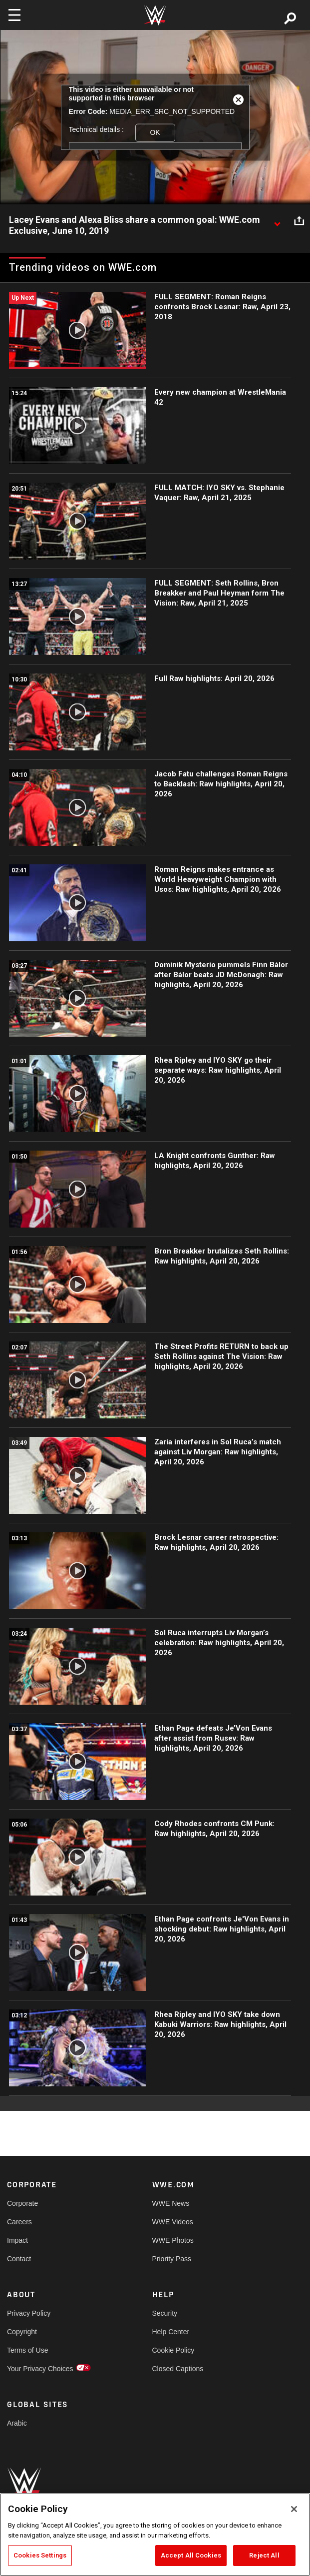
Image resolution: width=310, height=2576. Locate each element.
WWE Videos (172, 2222)
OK (155, 132)
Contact (19, 2259)
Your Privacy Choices (40, 2369)
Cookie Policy (173, 2350)
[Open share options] (299, 220)
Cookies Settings (39, 2555)
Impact (17, 2240)
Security (165, 2313)
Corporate (22, 2203)
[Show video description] (277, 220)
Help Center (171, 2332)
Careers (19, 2222)
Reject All (264, 2555)
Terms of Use (27, 2350)
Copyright (22, 2332)
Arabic (17, 2423)
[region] (155, 2534)
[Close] (294, 2509)
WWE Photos (173, 2240)
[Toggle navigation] (14, 14)
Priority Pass (172, 2259)
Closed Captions (178, 2369)
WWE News (171, 2203)
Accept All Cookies (191, 2555)
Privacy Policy (28, 2313)
